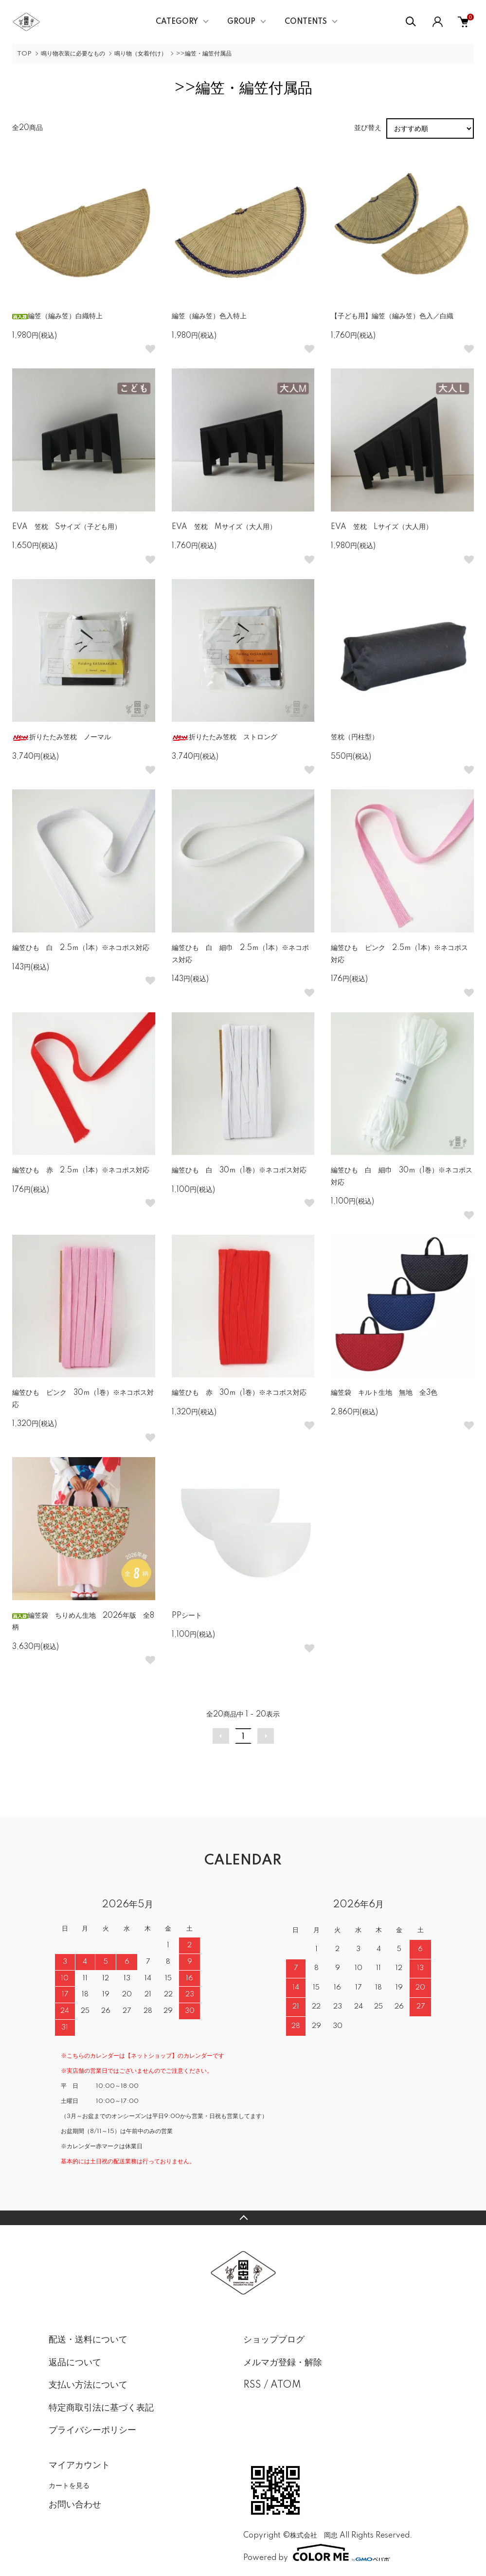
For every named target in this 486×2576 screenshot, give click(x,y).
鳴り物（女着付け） (140, 54)
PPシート (187, 1616)
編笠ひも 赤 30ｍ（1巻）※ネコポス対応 (239, 1393)
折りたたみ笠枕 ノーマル (61, 737)
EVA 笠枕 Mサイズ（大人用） (224, 527)
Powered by (316, 2552)
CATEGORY (177, 22)
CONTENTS (306, 22)
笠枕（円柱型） (354, 737)
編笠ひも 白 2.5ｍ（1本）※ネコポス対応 (80, 948)
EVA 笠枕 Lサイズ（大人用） (381, 527)
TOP (24, 54)
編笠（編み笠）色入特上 (209, 316)
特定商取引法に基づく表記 (101, 2408)
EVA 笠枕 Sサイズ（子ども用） (66, 527)
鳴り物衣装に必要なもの (73, 54)
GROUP (241, 22)
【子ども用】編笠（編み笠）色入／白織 (392, 316)
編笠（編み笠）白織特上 (57, 316)
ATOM (285, 2385)
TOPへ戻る (243, 2218)
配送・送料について (88, 2340)
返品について (75, 2363)
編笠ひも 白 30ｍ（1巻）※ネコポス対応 (239, 1170)
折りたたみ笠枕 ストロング (224, 737)
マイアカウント (79, 2465)
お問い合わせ (75, 2505)
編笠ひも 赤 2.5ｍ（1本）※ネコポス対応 (80, 1170)
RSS (252, 2385)
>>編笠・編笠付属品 (204, 54)
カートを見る (69, 2485)
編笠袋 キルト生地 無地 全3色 (384, 1393)
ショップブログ (274, 2340)
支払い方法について (88, 2385)
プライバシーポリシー (92, 2430)
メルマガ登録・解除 (282, 2363)
